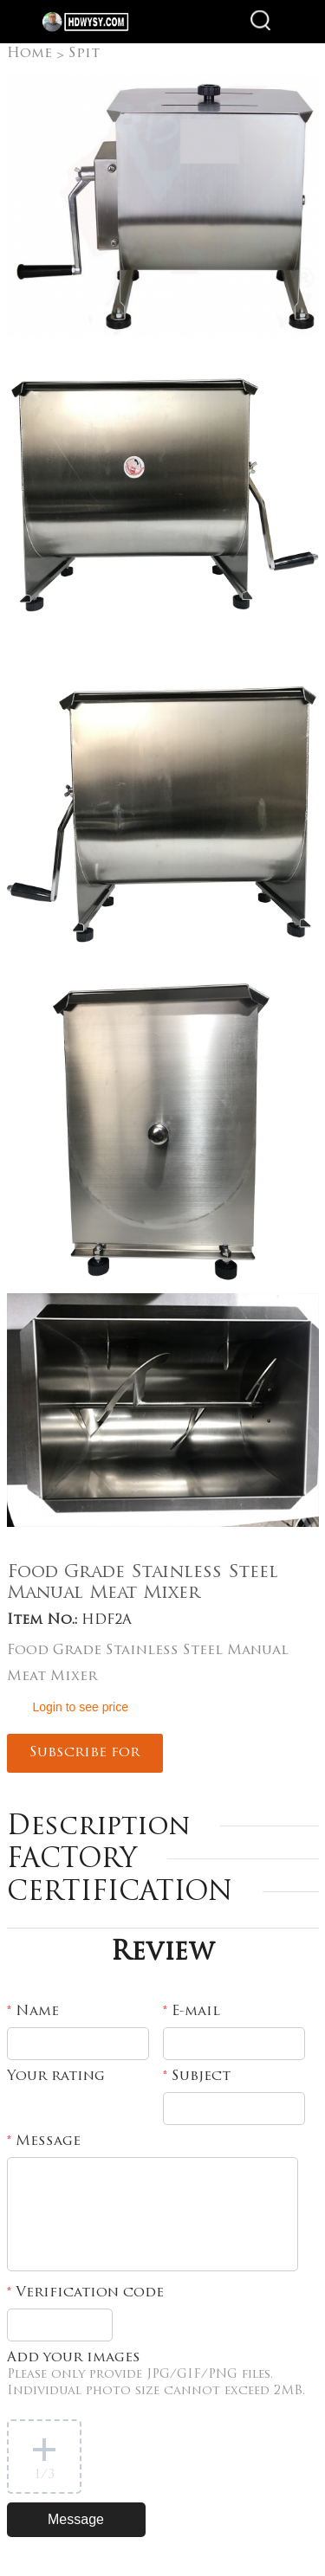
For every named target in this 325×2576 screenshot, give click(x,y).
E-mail (191, 2012)
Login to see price (81, 1707)
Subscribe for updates (84, 1759)
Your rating (56, 2076)
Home (29, 54)
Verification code (85, 2293)
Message (44, 2141)
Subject (197, 2076)
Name (33, 2012)
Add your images (156, 2374)
